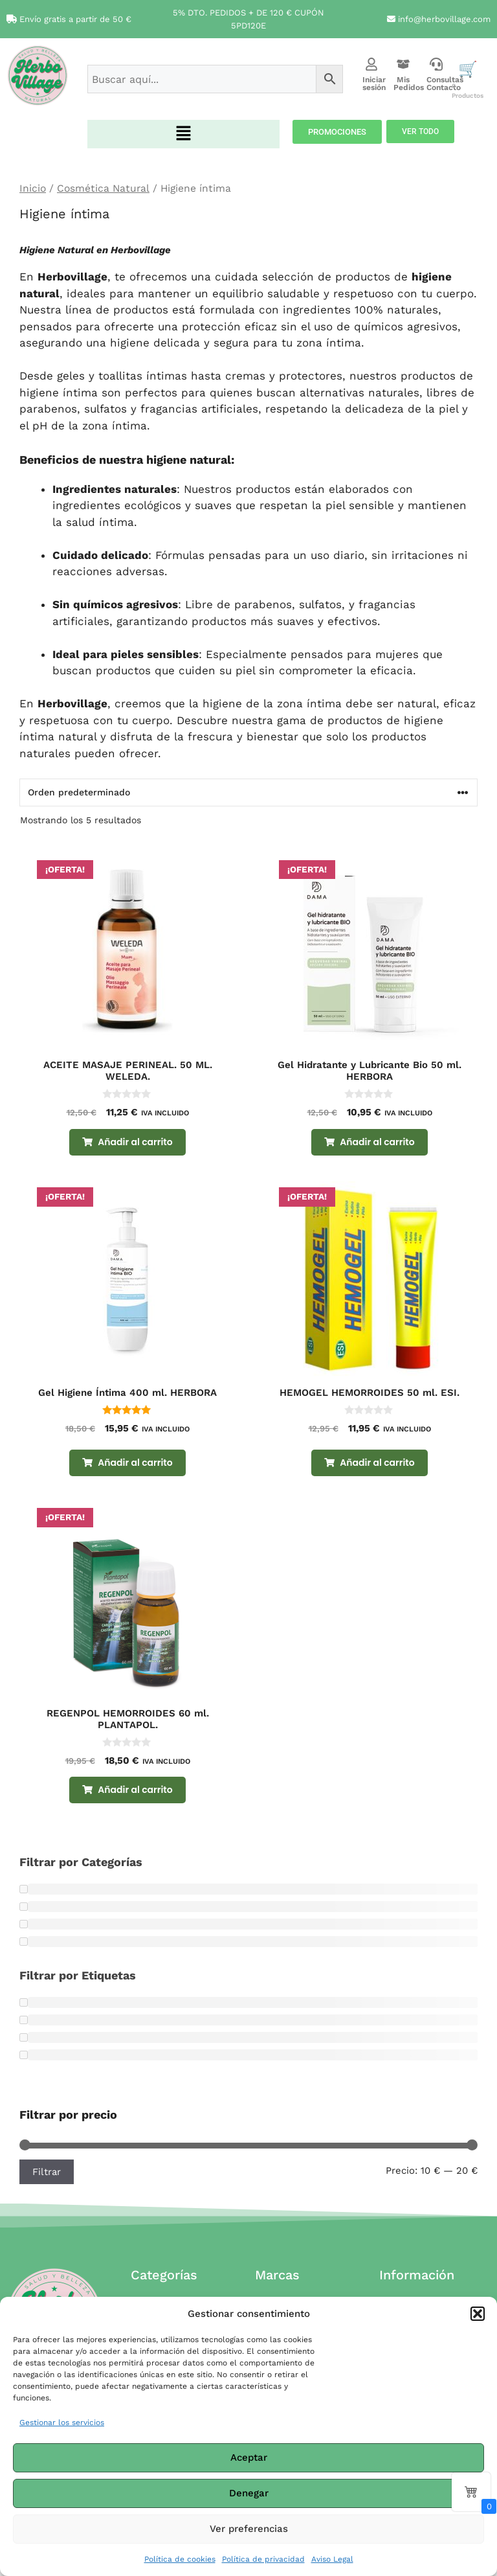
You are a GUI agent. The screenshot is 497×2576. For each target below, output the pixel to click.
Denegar (249, 2493)
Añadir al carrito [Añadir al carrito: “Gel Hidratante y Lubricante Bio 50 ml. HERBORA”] (377, 1141)
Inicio (32, 188)
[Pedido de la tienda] (248, 792)
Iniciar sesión (374, 83)
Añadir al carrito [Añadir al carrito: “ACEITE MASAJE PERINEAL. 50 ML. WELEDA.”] (135, 1141)
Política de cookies (179, 2559)
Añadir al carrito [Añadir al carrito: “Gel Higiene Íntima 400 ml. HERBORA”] (135, 1462)
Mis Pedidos (408, 83)
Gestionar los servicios (61, 2422)
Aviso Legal (332, 2559)
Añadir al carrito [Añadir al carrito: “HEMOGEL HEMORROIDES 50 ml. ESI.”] (377, 1462)
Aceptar (248, 2457)
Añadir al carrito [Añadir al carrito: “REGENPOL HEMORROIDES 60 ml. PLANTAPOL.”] (135, 1789)
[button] (477, 2313)
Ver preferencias (249, 2529)
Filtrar (46, 2172)
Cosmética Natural (103, 188)
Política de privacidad (263, 2559)
